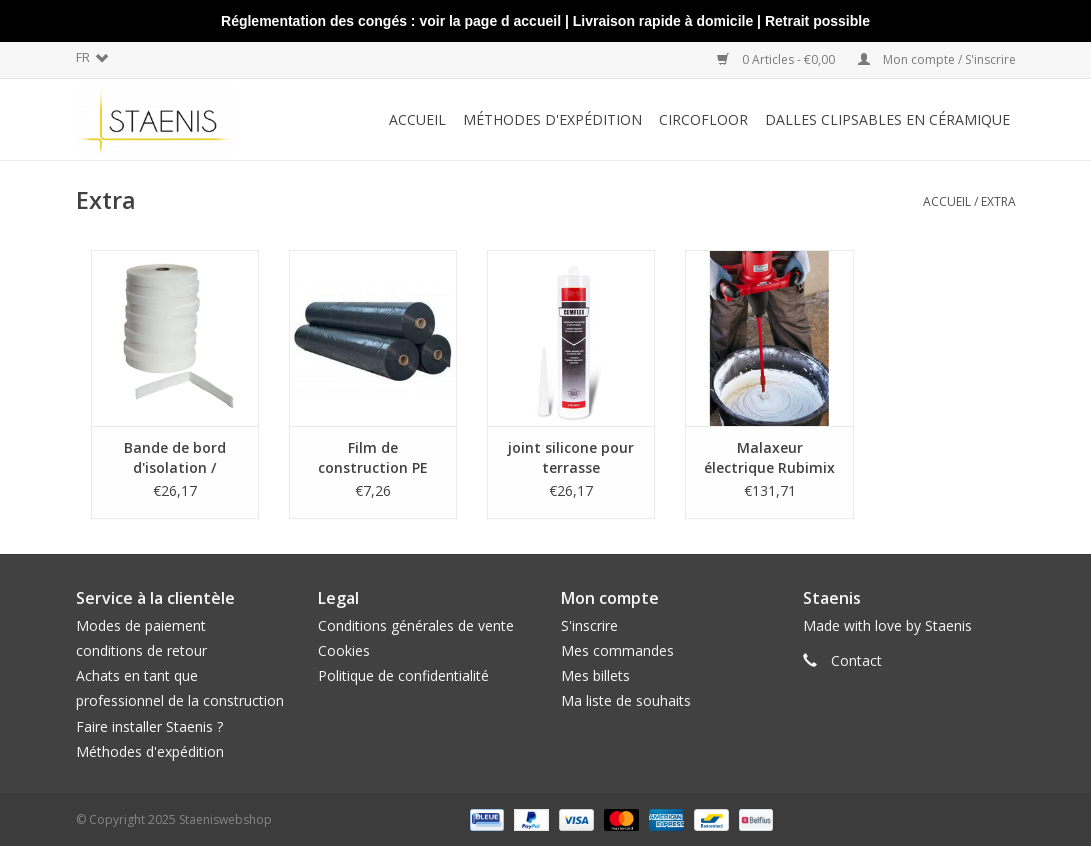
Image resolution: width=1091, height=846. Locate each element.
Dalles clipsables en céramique (887, 119)
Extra (998, 201)
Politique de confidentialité (403, 675)
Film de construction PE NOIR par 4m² (373, 458)
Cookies (344, 650)
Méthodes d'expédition (150, 751)
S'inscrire (589, 625)
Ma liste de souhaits (626, 700)
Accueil (417, 119)
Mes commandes (617, 650)
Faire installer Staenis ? (149, 726)
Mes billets (595, 675)
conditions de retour (141, 650)
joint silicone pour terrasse (571, 457)
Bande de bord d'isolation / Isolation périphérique (175, 458)
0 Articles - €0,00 (777, 59)
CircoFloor (703, 119)
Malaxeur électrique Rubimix (769, 457)
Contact (856, 660)
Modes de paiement (141, 625)
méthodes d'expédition (552, 119)
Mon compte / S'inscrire (937, 59)
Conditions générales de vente (416, 625)
